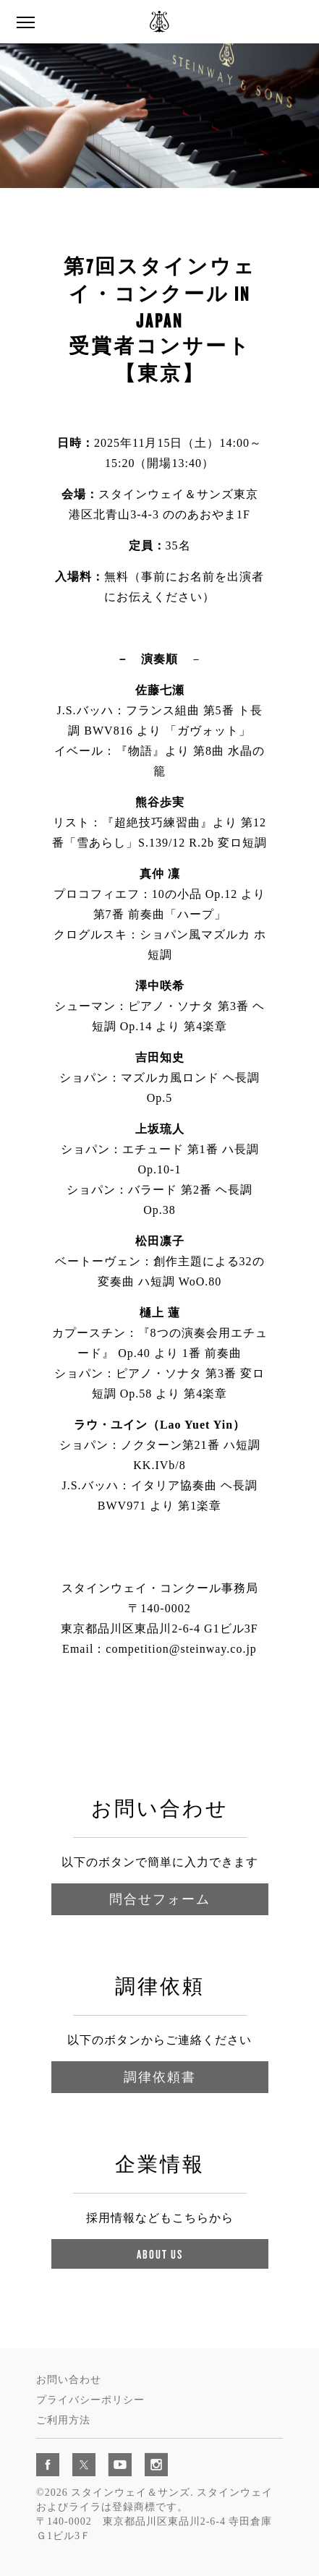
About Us (160, 2254)
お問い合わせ (68, 2379)
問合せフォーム (159, 1899)
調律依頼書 (160, 2076)
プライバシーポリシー (90, 2400)
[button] (25, 23)
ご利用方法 (63, 2420)
